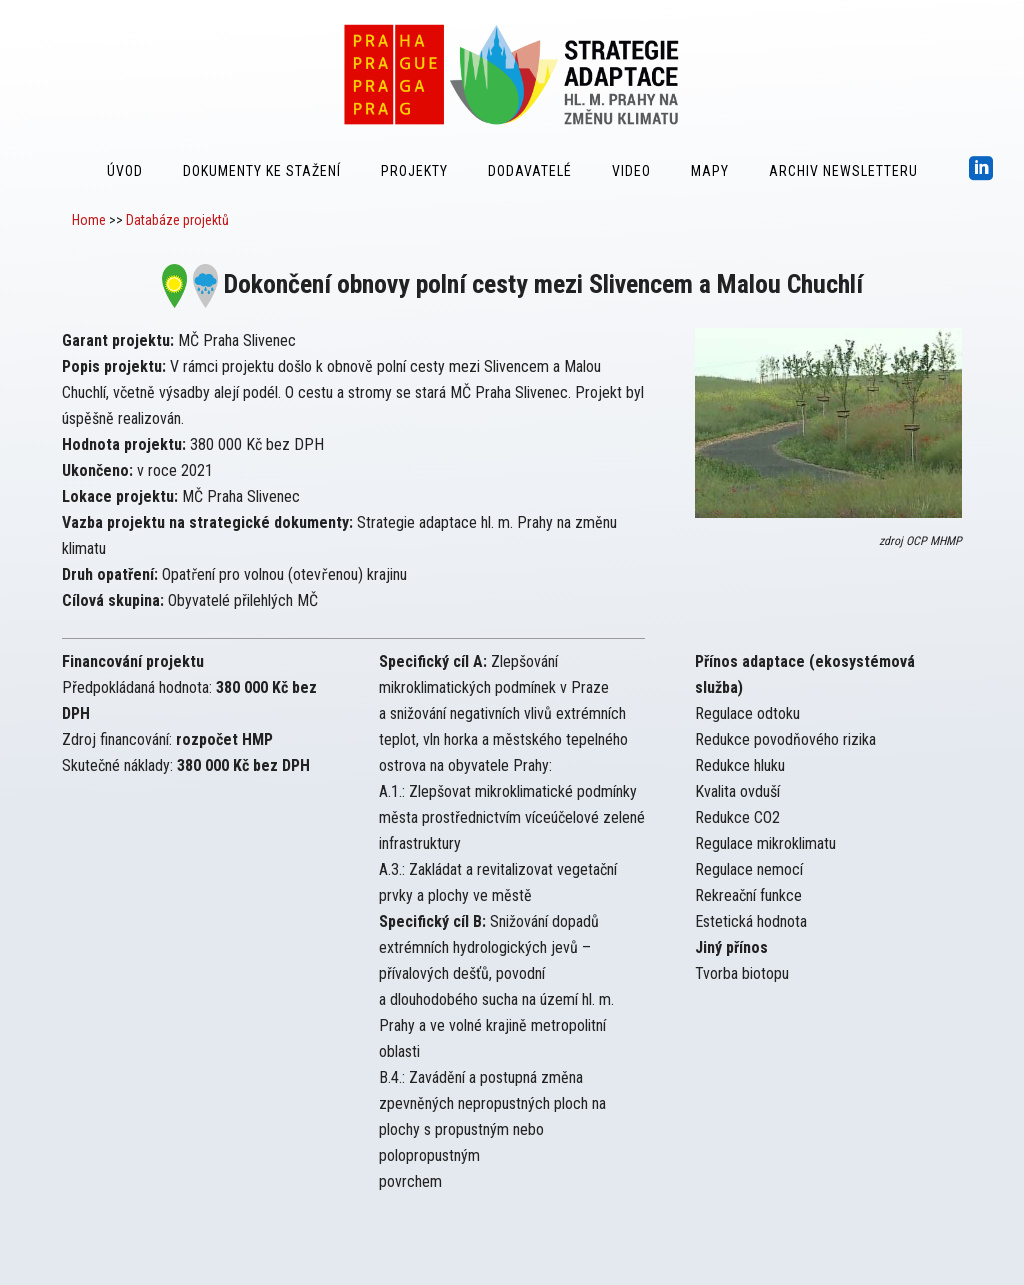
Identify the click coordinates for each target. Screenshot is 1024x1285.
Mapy (710, 171)
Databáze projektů (177, 220)
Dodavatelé (530, 171)
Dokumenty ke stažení (262, 171)
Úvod (125, 171)
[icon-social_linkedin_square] (981, 169)
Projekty (414, 171)
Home (89, 220)
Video (631, 171)
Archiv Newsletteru (843, 171)
